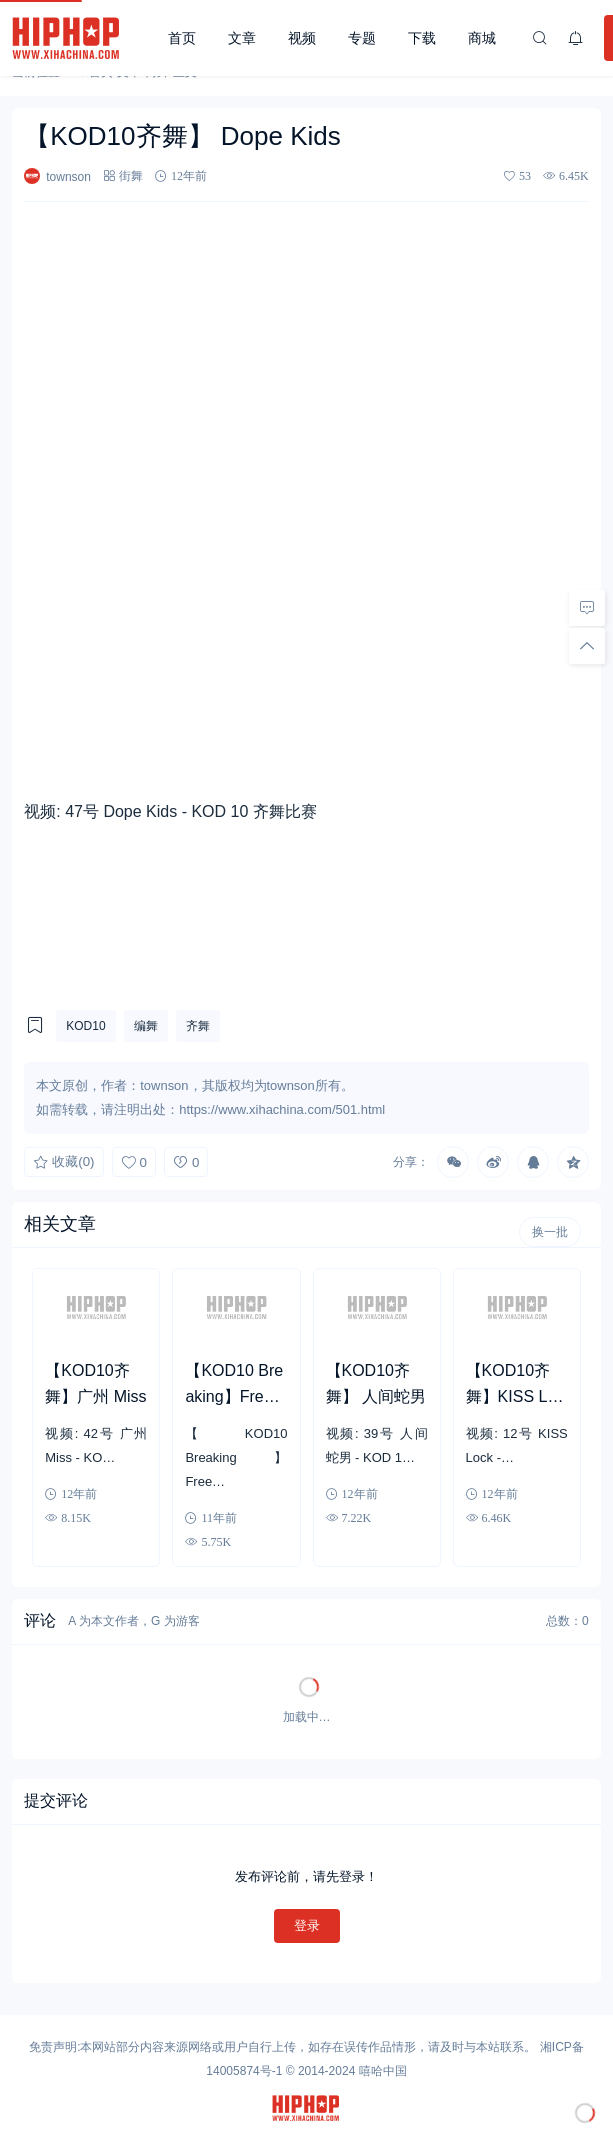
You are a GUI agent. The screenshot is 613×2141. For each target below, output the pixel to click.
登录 (307, 1925)
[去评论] (587, 607)
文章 (242, 38)
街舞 (131, 175)
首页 (182, 38)
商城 (482, 38)
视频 (302, 38)
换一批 (550, 1232)
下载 (422, 38)
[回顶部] (587, 645)
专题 (362, 38)
